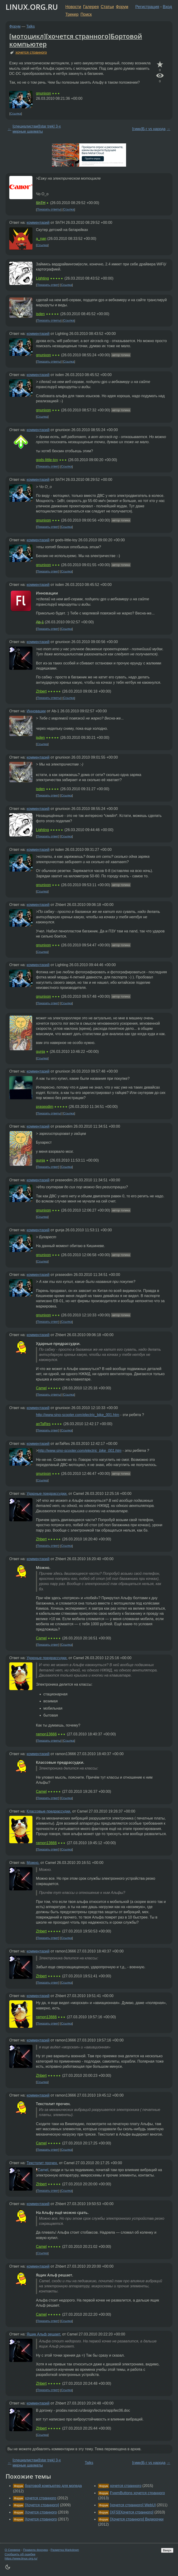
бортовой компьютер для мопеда (53, 2486)
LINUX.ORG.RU (32, 7)
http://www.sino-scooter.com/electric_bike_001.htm (77, 1415)
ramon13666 (46, 1734)
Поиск (86, 14)
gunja (40, 1052)
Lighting (42, 278)
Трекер (72, 14)
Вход (167, 6)
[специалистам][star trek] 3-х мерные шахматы (37, 128)
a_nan (41, 239)
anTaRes (43, 1424)
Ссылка (15, 113)
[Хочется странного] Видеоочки (137, 2519)
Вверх (167, 2550)
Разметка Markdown (65, 2550)
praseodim (44, 1107)
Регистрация (147, 6)
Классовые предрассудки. (49, 1811)
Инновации (36, 711)
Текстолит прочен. (42, 2163)
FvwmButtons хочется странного (137, 2493)
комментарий (38, 223)
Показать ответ (48, 285)
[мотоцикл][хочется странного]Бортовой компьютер (75, 40)
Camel (41, 1388)
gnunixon (43, 93)
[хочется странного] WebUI (133, 2505)
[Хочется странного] (42, 2505)
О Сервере (12, 2550)
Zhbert (41, 691)
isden (40, 314)
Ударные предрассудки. (47, 1494)
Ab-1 (40, 622)
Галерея (91, 6)
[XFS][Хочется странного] (131, 2512)
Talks (30, 26)
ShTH (40, 203)
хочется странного (31, 52)
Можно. (33, 1863)
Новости (73, 6)
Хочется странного (41, 2512)
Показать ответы (49, 209)
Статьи (107, 6)
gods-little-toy (47, 460)
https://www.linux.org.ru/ (21, 2558)
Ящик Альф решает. (44, 2334)
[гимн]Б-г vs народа (148, 129)
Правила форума (35, 2550)
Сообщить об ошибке (20, 2554)
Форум (122, 6)
